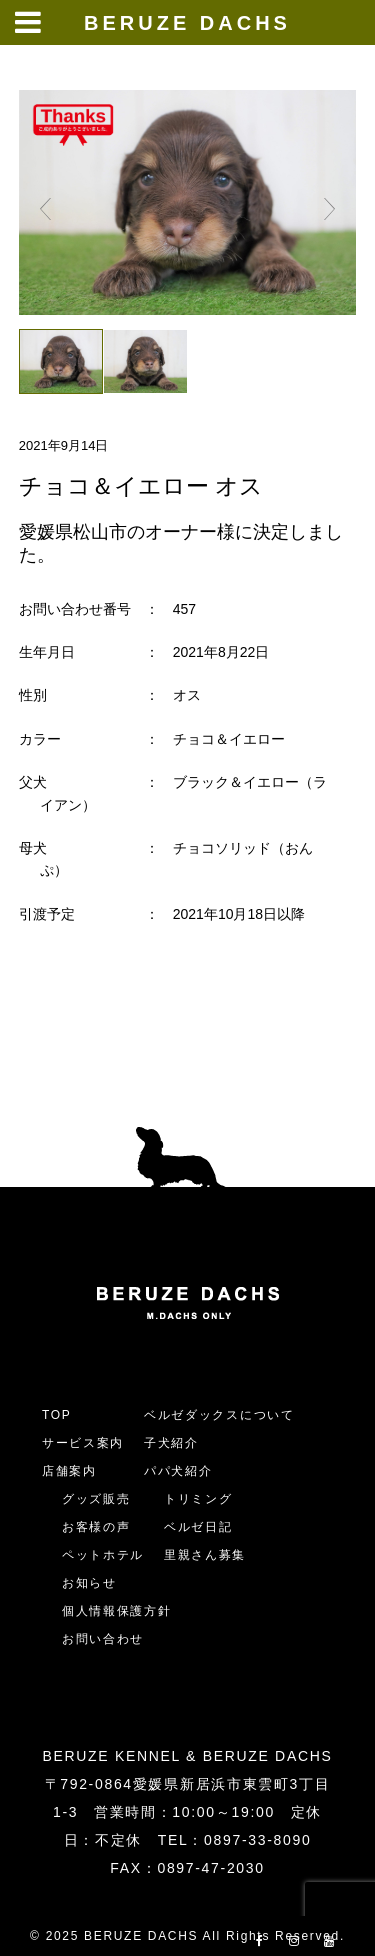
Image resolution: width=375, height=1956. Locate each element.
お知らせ (89, 1583)
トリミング (198, 1499)
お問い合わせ (110, 1639)
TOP (57, 1415)
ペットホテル (103, 1555)
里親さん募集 (205, 1555)
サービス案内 (83, 1443)
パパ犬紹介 (178, 1471)
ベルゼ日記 (198, 1527)
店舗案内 (69, 1471)
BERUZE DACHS (187, 23)
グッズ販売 (96, 1499)
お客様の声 (96, 1527)
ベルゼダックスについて (219, 1415)
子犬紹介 (171, 1443)
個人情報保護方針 (116, 1611)
